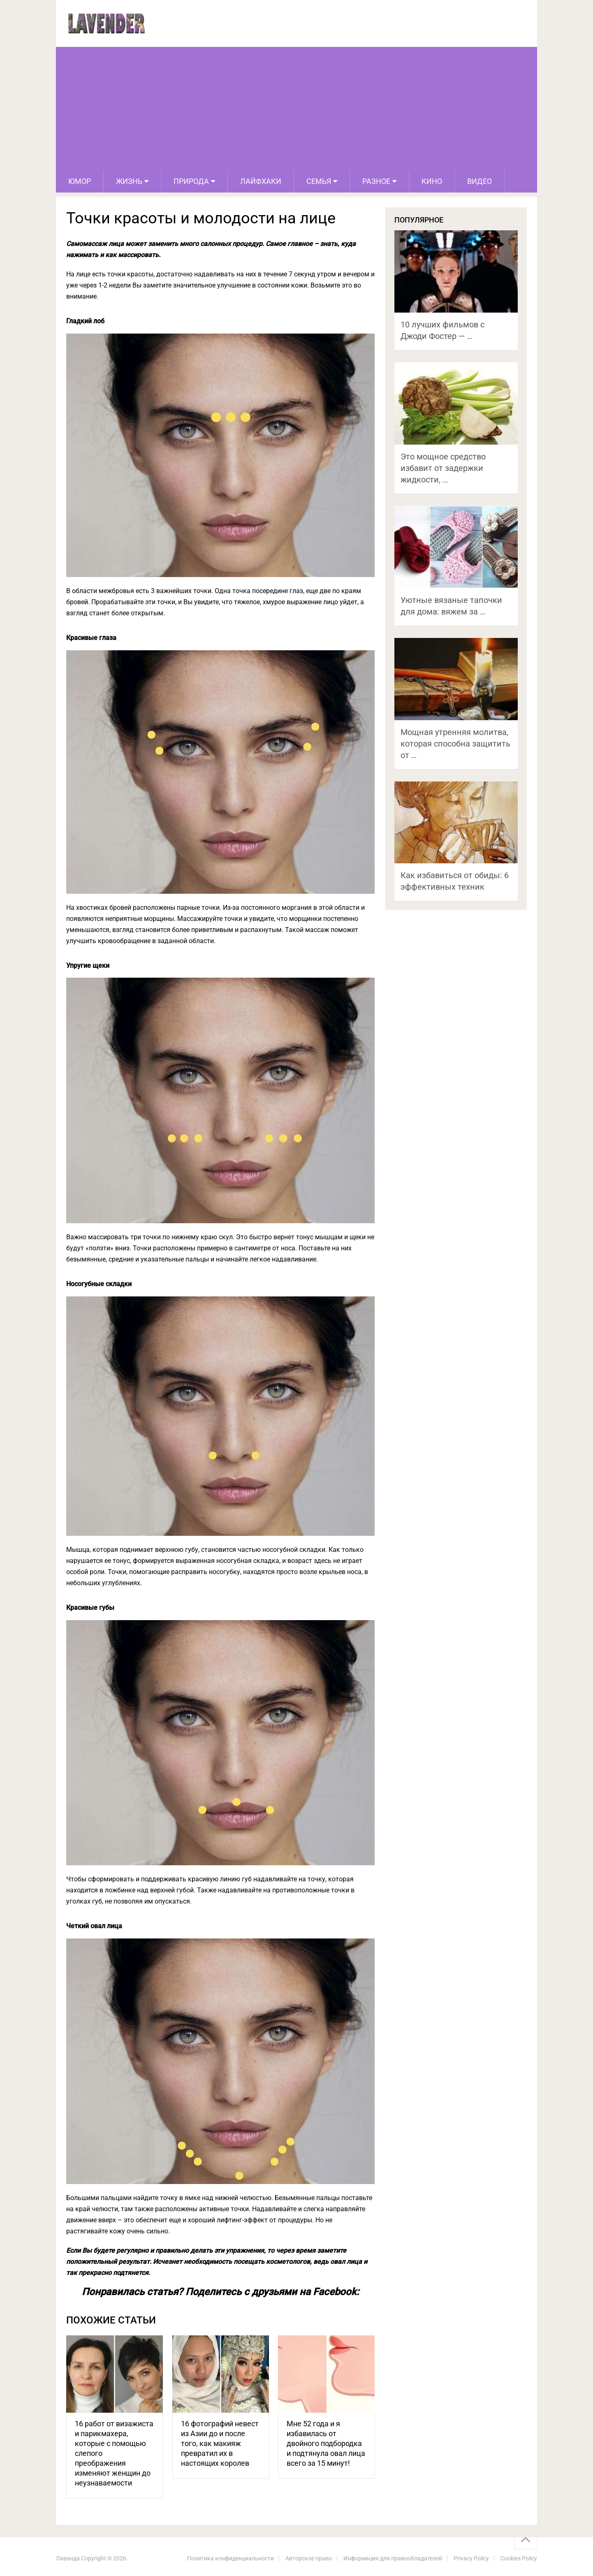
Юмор (79, 181)
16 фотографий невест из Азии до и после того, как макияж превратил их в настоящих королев (220, 2443)
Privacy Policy (471, 2558)
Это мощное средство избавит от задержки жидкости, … (443, 468)
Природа (191, 181)
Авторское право (308, 2558)
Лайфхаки (260, 181)
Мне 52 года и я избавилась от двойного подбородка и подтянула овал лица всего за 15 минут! (326, 2443)
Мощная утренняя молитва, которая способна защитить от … (455, 743)
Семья (318, 181)
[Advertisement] (296, 108)
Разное (376, 181)
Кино (432, 181)
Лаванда (68, 2558)
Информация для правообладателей (392, 2558)
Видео (479, 181)
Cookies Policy (518, 2558)
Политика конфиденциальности (230, 2558)
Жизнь (129, 181)
